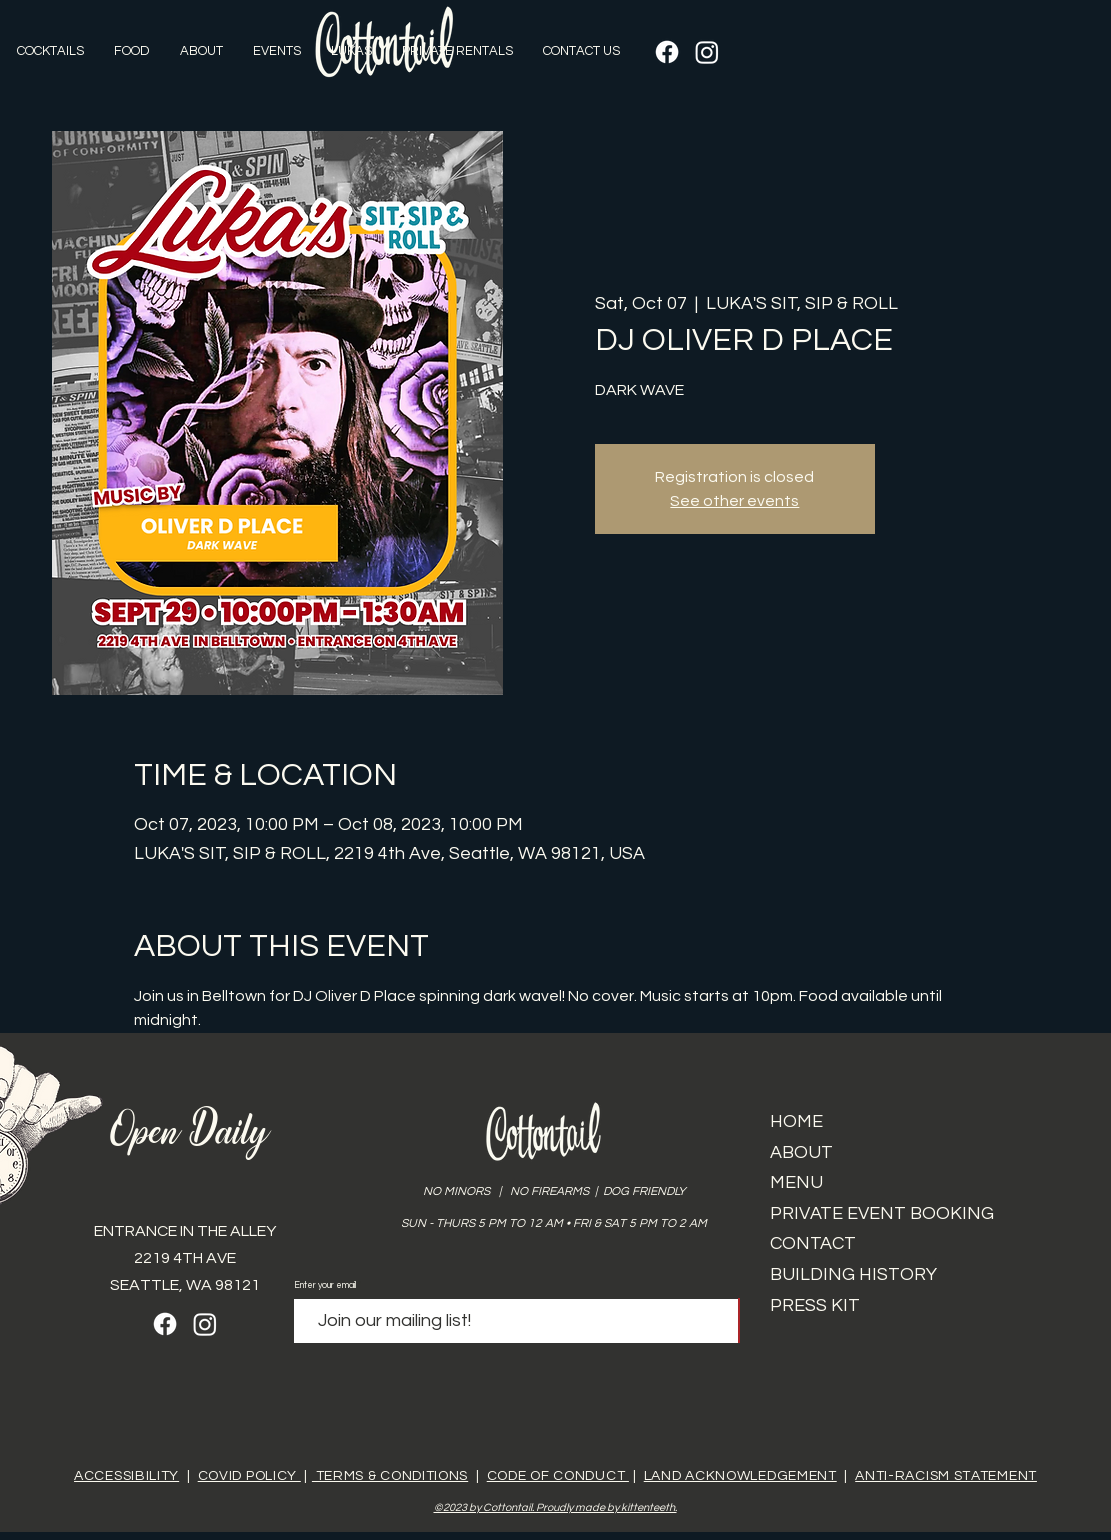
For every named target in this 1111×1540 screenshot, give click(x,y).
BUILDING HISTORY (853, 1274)
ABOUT (801, 1152)
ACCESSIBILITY (126, 1476)
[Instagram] (707, 52)
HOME (796, 1121)
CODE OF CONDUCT (558, 1476)
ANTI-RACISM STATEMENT (946, 1476)
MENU (796, 1182)
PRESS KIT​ (815, 1305)
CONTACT (813, 1243)
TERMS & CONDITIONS (390, 1476)
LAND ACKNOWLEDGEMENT (740, 1476)
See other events (734, 501)
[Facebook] (667, 52)
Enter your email (325, 1285)
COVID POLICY (249, 1476)
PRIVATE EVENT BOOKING (882, 1213)
